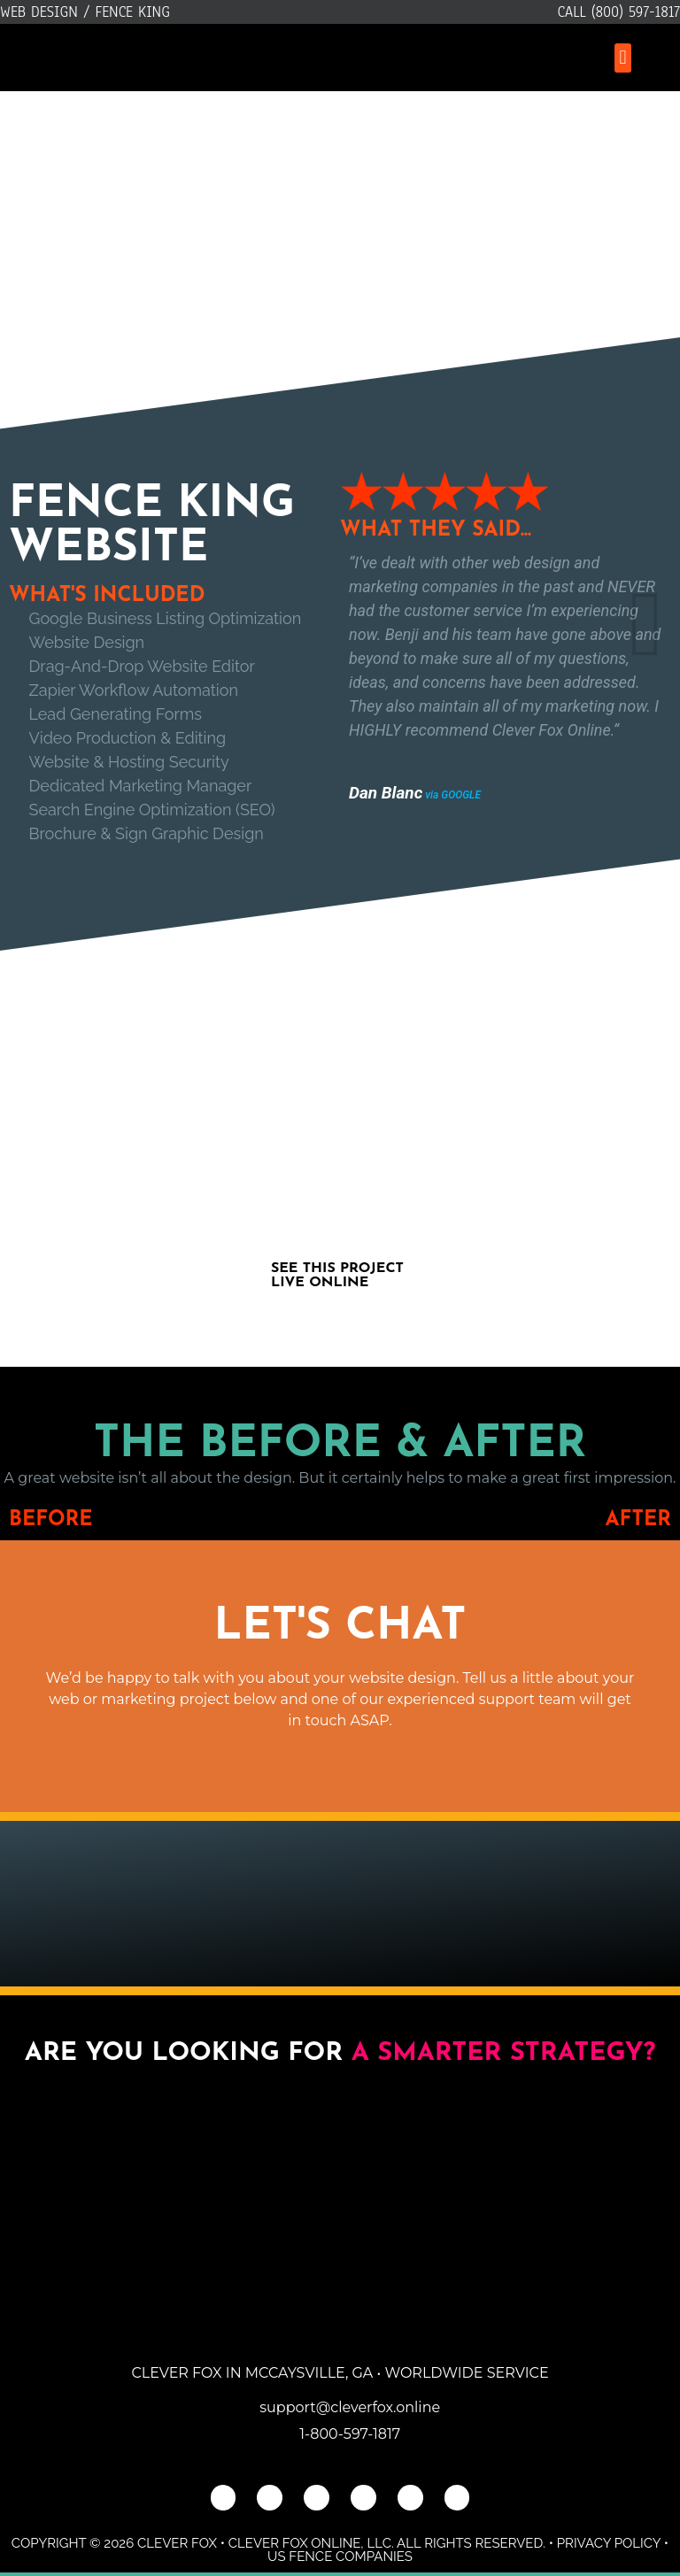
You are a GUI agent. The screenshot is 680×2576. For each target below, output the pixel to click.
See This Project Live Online (337, 1275)
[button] (622, 58)
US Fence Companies (340, 2556)
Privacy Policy (609, 2543)
